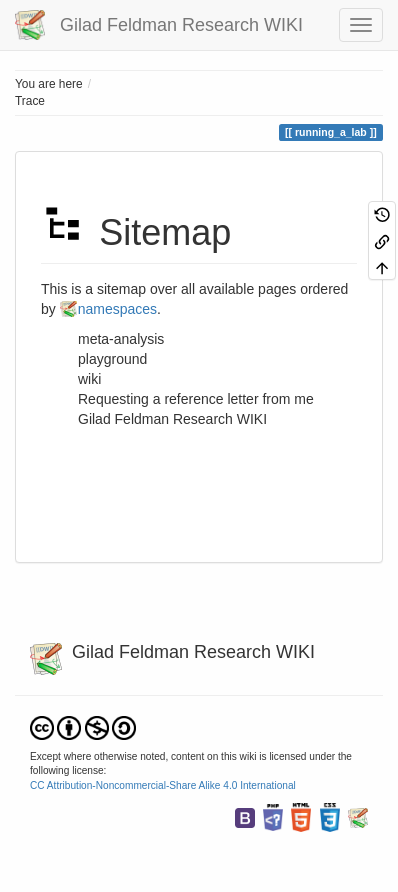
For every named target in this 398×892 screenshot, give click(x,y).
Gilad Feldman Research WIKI (172, 419)
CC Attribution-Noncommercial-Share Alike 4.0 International (163, 785)
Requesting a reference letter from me (196, 399)
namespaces (117, 309)
